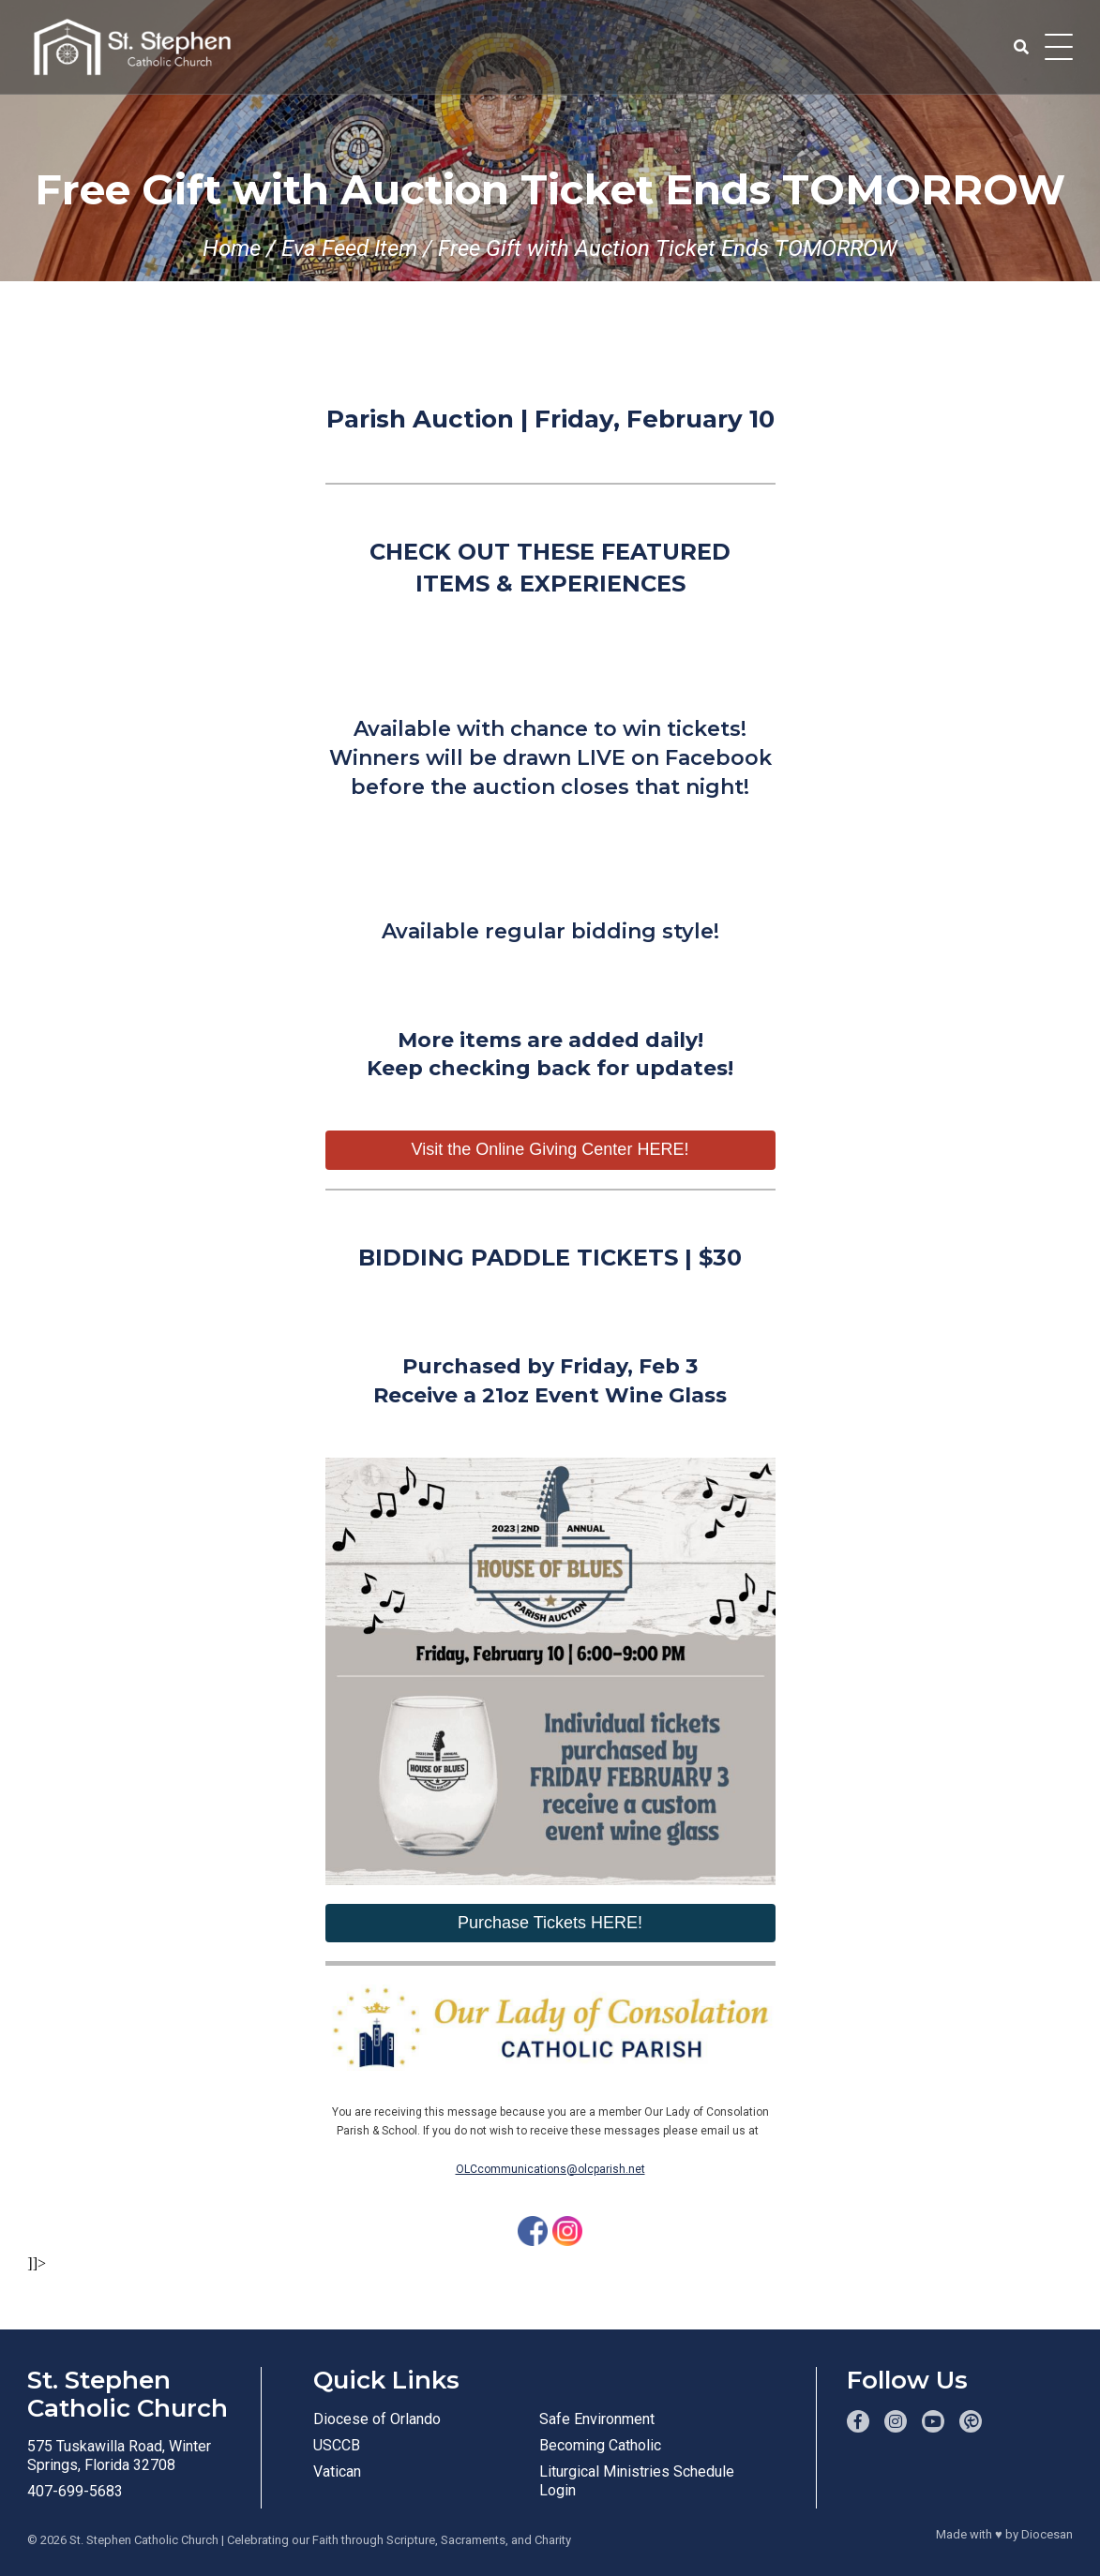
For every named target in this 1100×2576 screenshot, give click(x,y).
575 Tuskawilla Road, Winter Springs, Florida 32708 (119, 2455)
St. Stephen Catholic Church (143, 2540)
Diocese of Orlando (377, 2419)
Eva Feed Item (349, 248)
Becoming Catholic (600, 2445)
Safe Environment (597, 2419)
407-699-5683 (75, 2491)
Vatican (337, 2471)
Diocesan (1047, 2534)
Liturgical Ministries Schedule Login (636, 2481)
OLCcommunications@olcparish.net (550, 2169)
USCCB (336, 2445)
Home (232, 248)
